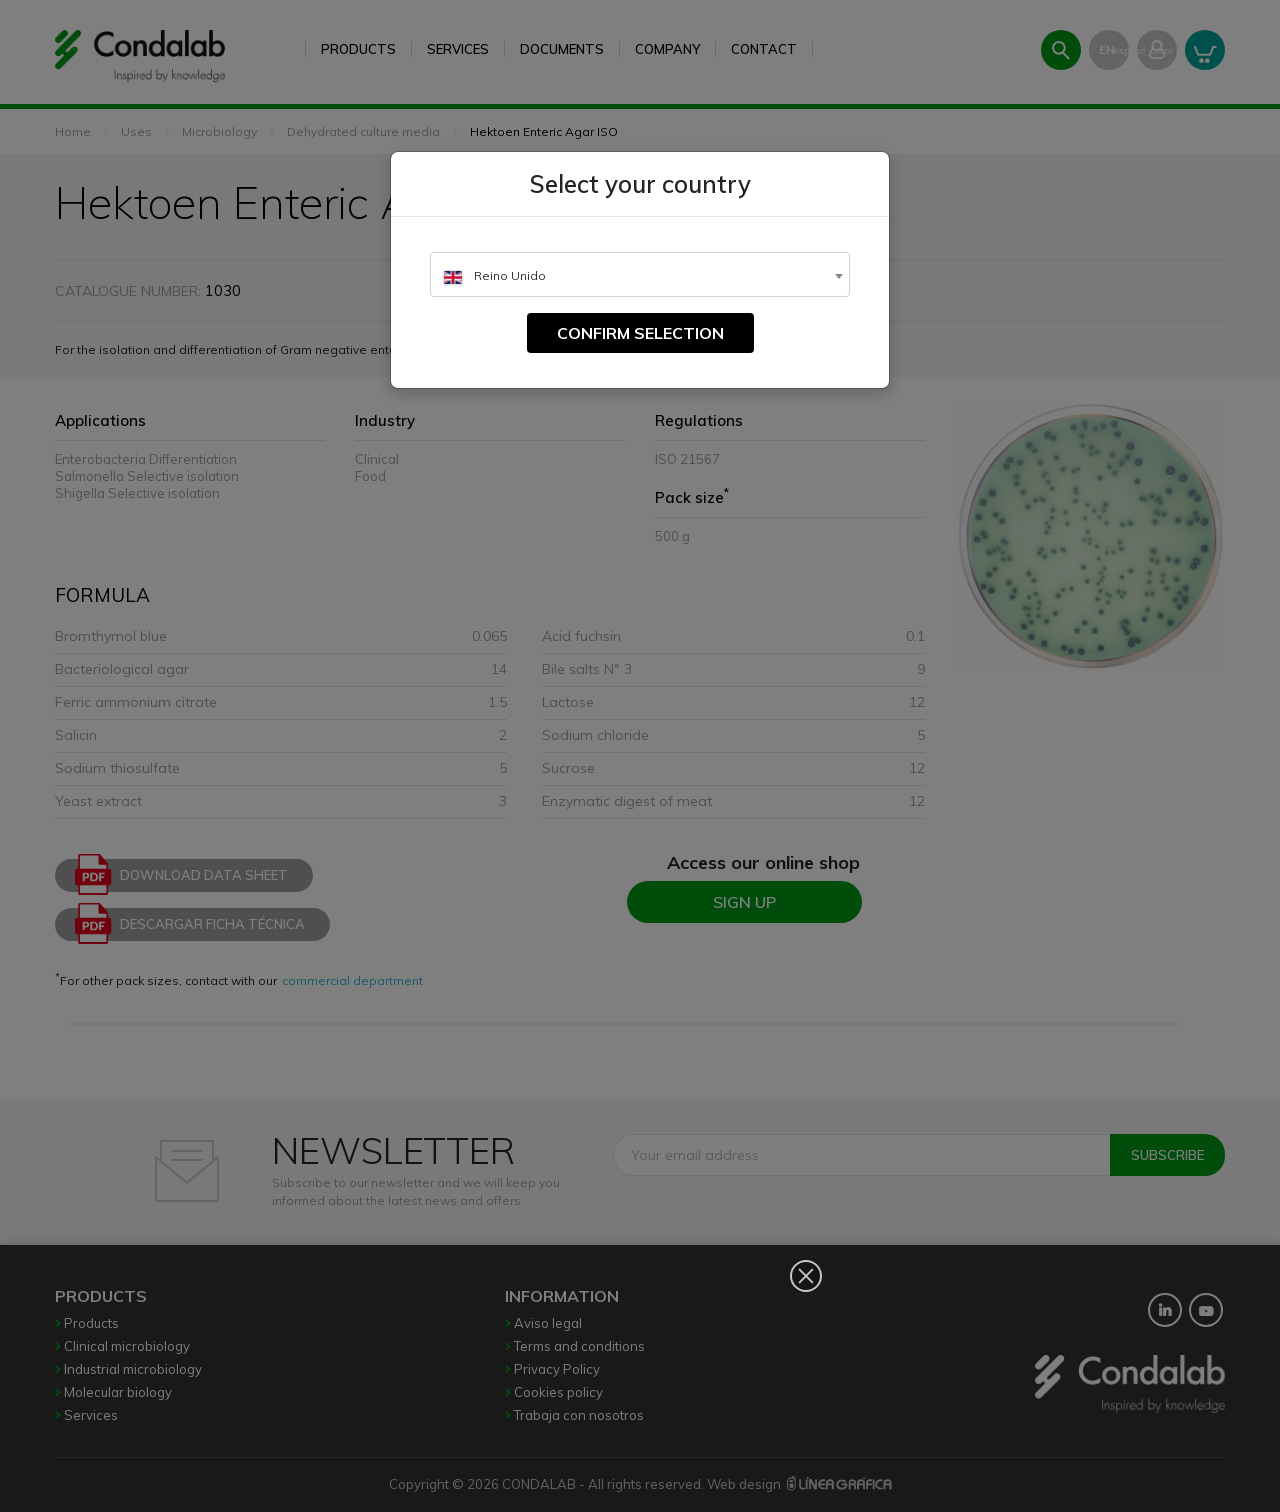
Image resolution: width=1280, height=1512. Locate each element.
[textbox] (640, 275)
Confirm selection (640, 333)
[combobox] (640, 274)
